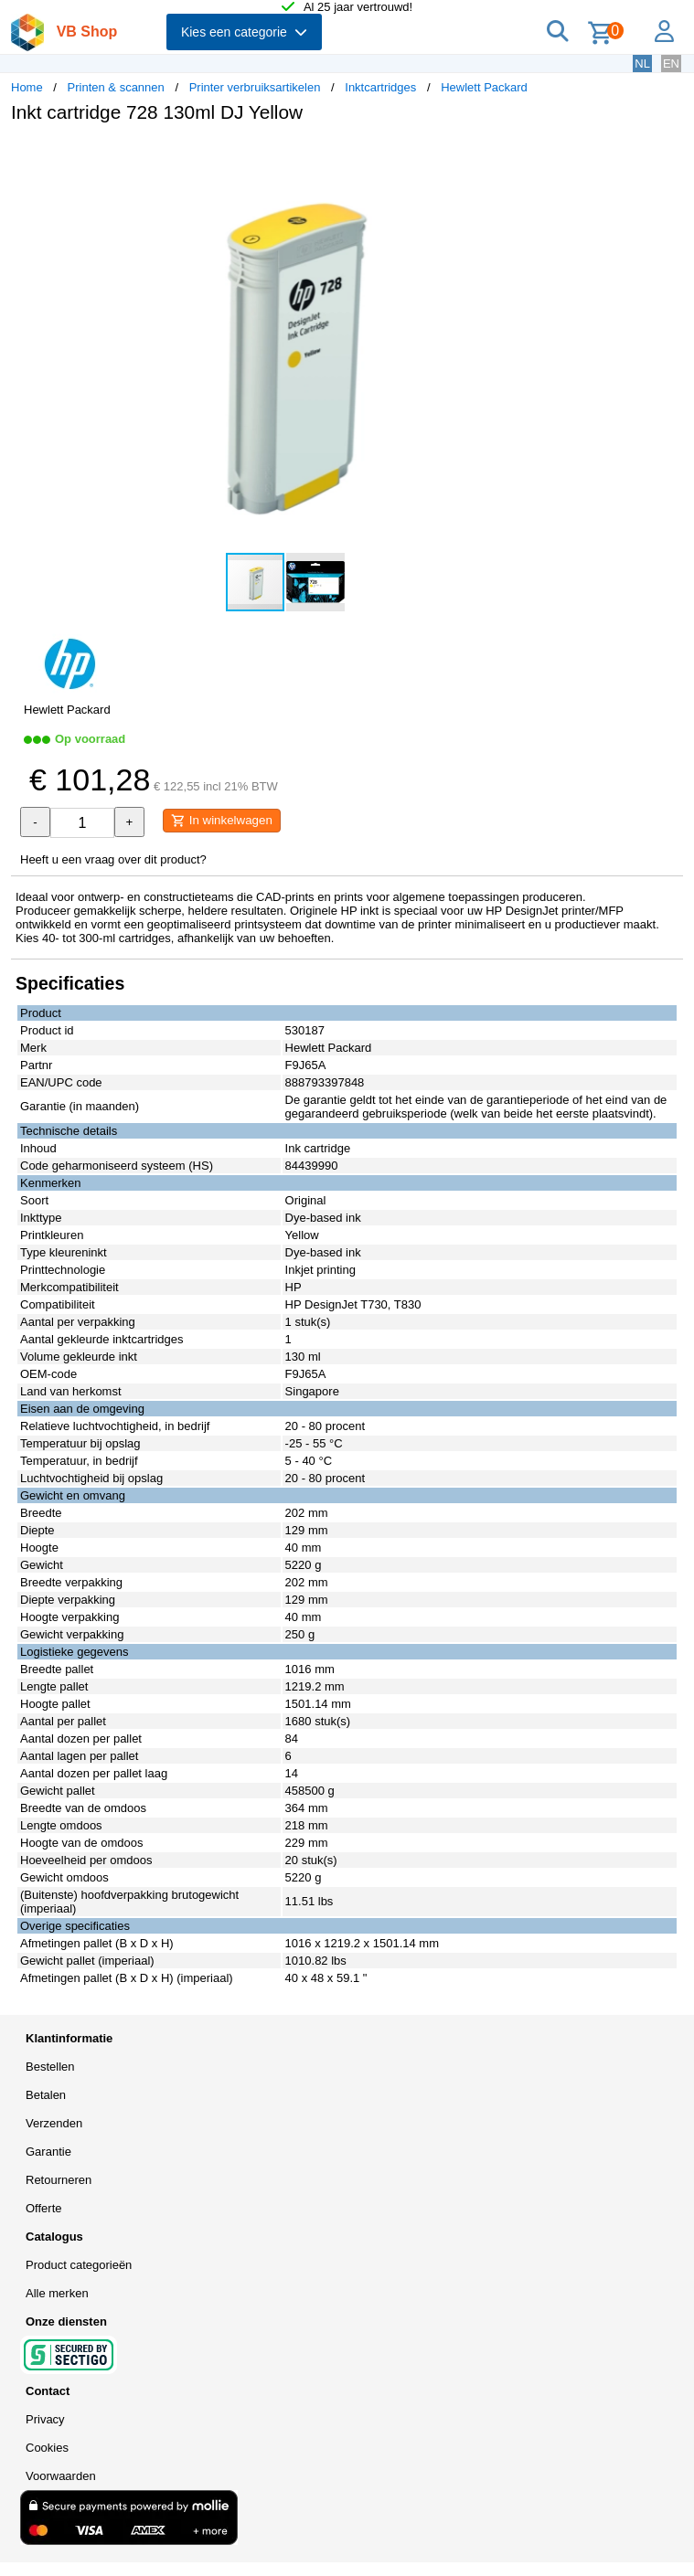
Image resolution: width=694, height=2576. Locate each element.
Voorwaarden (61, 2476)
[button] (543, 156)
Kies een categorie (244, 32)
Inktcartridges (380, 87)
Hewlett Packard (484, 87)
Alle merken (57, 2293)
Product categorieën (79, 2265)
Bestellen (50, 2066)
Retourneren (58, 2180)
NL (642, 63)
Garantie (48, 2151)
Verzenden (54, 2123)
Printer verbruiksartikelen (255, 87)
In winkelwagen (221, 820)
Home (27, 87)
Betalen (46, 2095)
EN (671, 63)
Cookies (47, 2447)
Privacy (45, 2419)
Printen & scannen (116, 87)
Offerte (44, 2208)
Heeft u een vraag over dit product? (113, 859)
